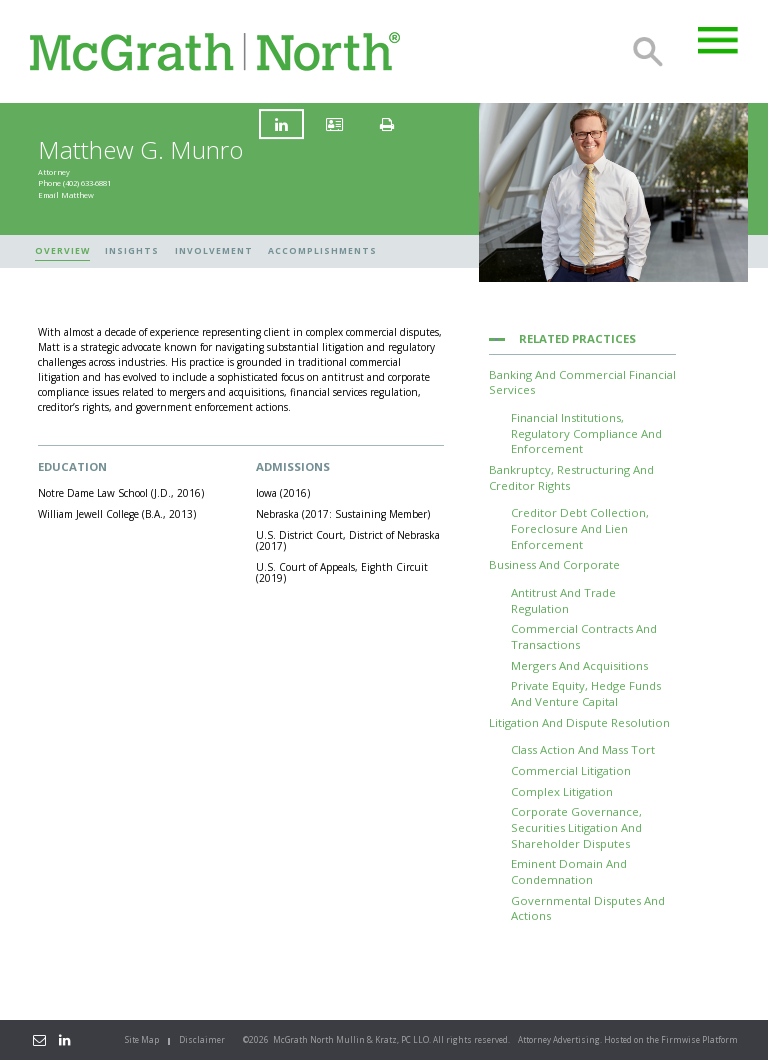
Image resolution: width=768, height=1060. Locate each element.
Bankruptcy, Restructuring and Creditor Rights (571, 477)
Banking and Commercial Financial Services (582, 382)
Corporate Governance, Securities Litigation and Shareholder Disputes (576, 827)
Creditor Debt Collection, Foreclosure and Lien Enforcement (580, 528)
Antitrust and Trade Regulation (563, 600)
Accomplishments (322, 251)
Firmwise (680, 1039)
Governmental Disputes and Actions (588, 908)
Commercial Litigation (571, 770)
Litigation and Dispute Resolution (579, 722)
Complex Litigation (562, 791)
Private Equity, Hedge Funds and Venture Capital (586, 693)
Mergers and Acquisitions (579, 665)
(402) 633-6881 (87, 184)
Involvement (214, 251)
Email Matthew (66, 195)
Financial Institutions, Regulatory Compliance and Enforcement (586, 433)
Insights (132, 251)
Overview (62, 251)
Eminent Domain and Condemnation (569, 871)
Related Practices (577, 338)
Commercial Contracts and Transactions (584, 636)
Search (648, 52)
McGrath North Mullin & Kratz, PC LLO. (352, 1039)
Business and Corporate (554, 564)
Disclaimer (202, 1039)
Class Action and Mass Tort (583, 749)
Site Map (142, 1039)
